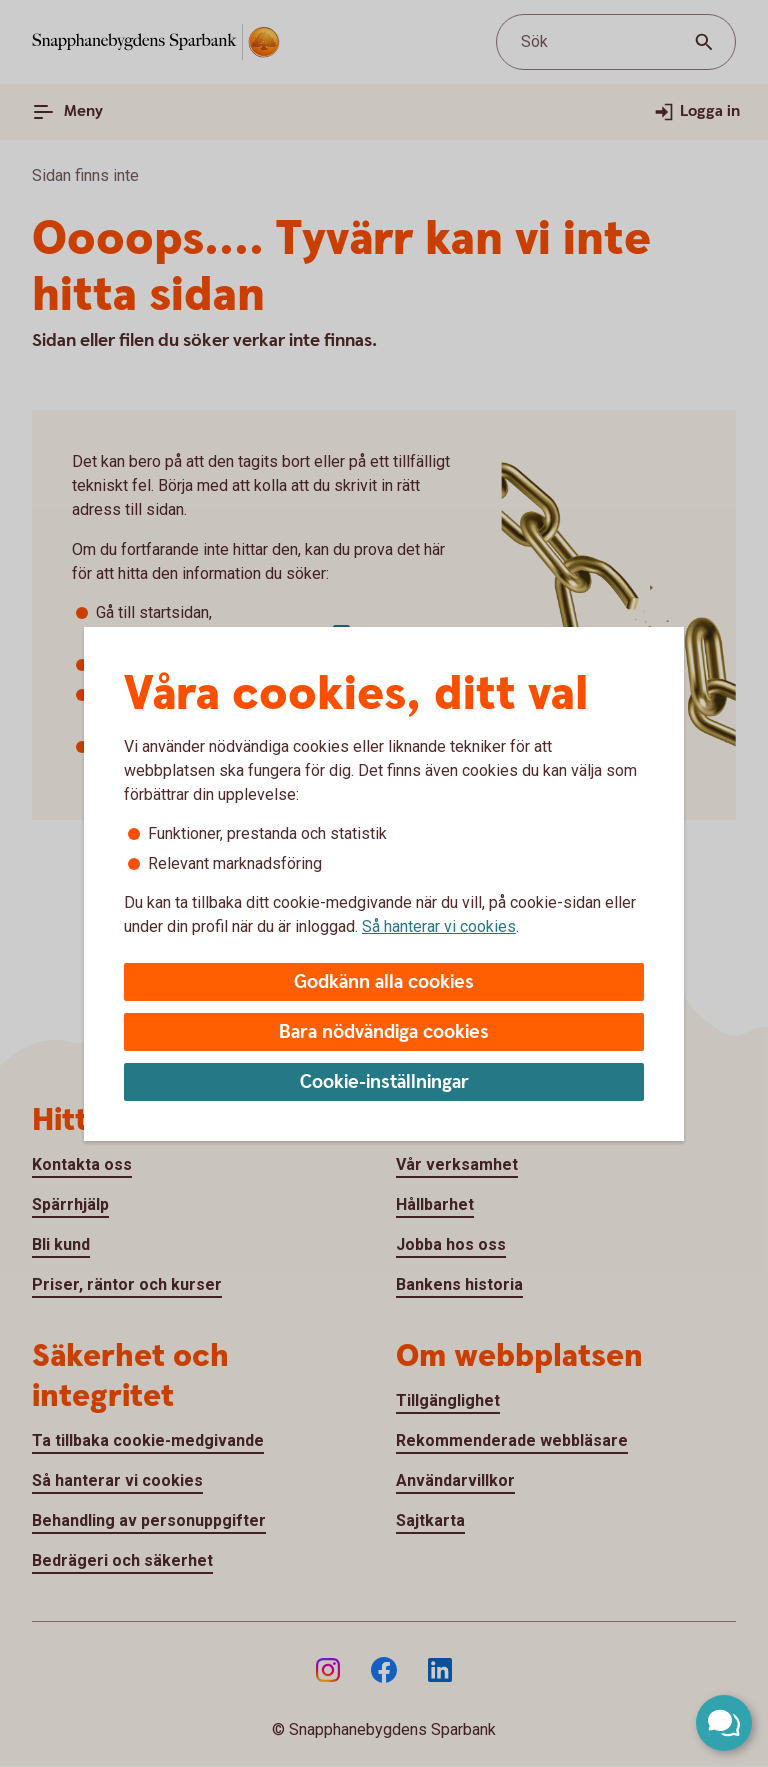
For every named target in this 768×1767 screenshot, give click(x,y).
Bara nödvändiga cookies (384, 1032)
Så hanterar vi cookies (439, 926)
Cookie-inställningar (384, 1082)
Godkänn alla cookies (384, 982)
